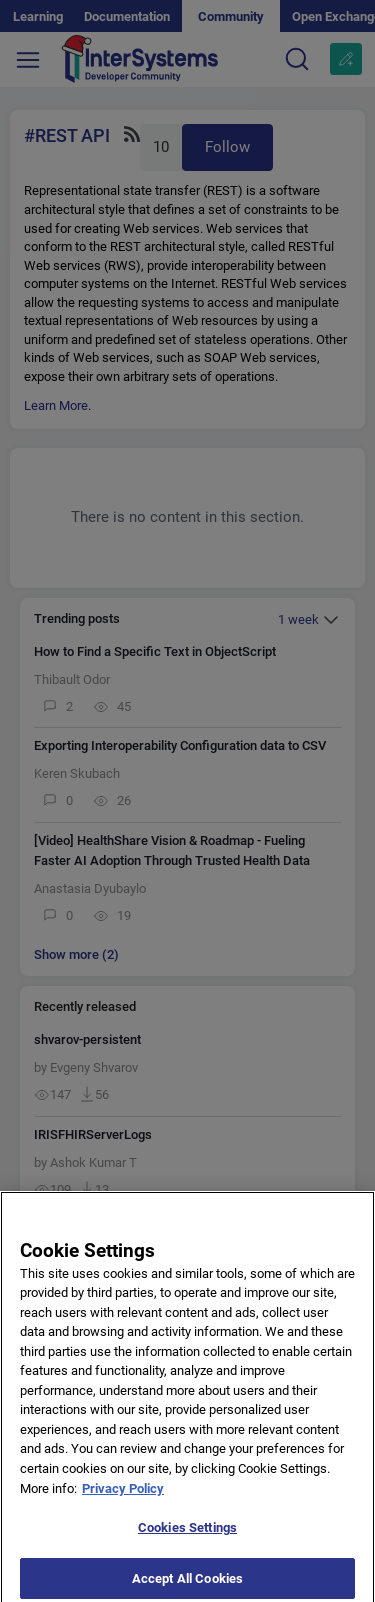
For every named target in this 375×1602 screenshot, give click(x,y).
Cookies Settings (187, 1534)
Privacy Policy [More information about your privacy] (123, 1494)
